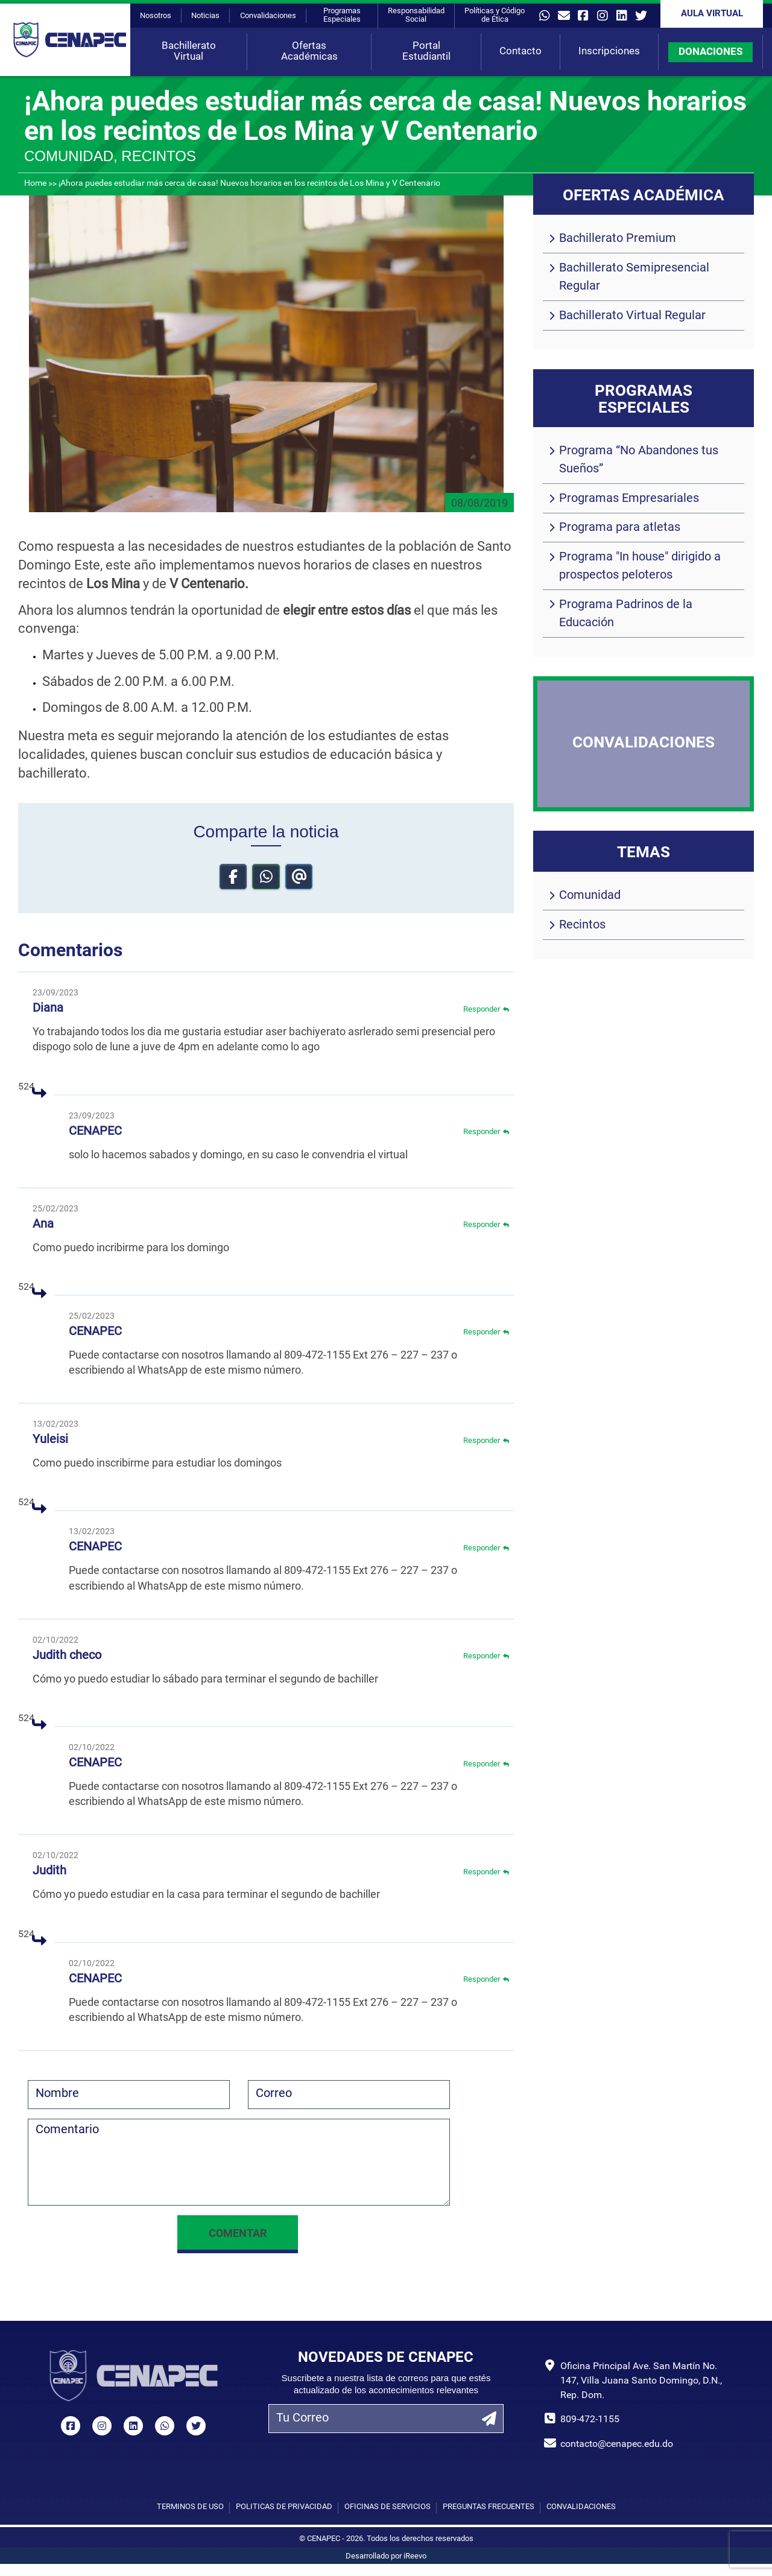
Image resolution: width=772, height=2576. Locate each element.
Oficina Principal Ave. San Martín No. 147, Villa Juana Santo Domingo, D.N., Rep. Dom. (641, 2381)
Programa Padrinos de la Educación (625, 614)
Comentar (238, 2234)
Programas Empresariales (629, 499)
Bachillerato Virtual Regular (632, 316)
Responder (486, 1011)
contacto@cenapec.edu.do (616, 2444)
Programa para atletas (619, 528)
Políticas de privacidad (284, 2507)
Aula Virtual (712, 14)
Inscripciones (609, 51)
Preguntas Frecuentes (488, 2507)
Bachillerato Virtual (189, 51)
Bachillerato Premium (617, 239)
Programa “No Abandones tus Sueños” (638, 460)
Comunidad (590, 896)
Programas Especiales (342, 15)
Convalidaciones (268, 16)
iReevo (414, 2556)
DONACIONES (710, 52)
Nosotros (155, 16)
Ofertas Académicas (309, 51)
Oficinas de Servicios (387, 2507)
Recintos (582, 925)
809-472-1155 (589, 2420)
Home (35, 183)
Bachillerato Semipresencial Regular (634, 277)
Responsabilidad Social (416, 15)
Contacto (520, 51)
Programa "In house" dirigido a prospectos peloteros (640, 566)
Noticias (205, 16)
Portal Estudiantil (426, 51)
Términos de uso (190, 2507)
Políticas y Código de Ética (494, 15)
